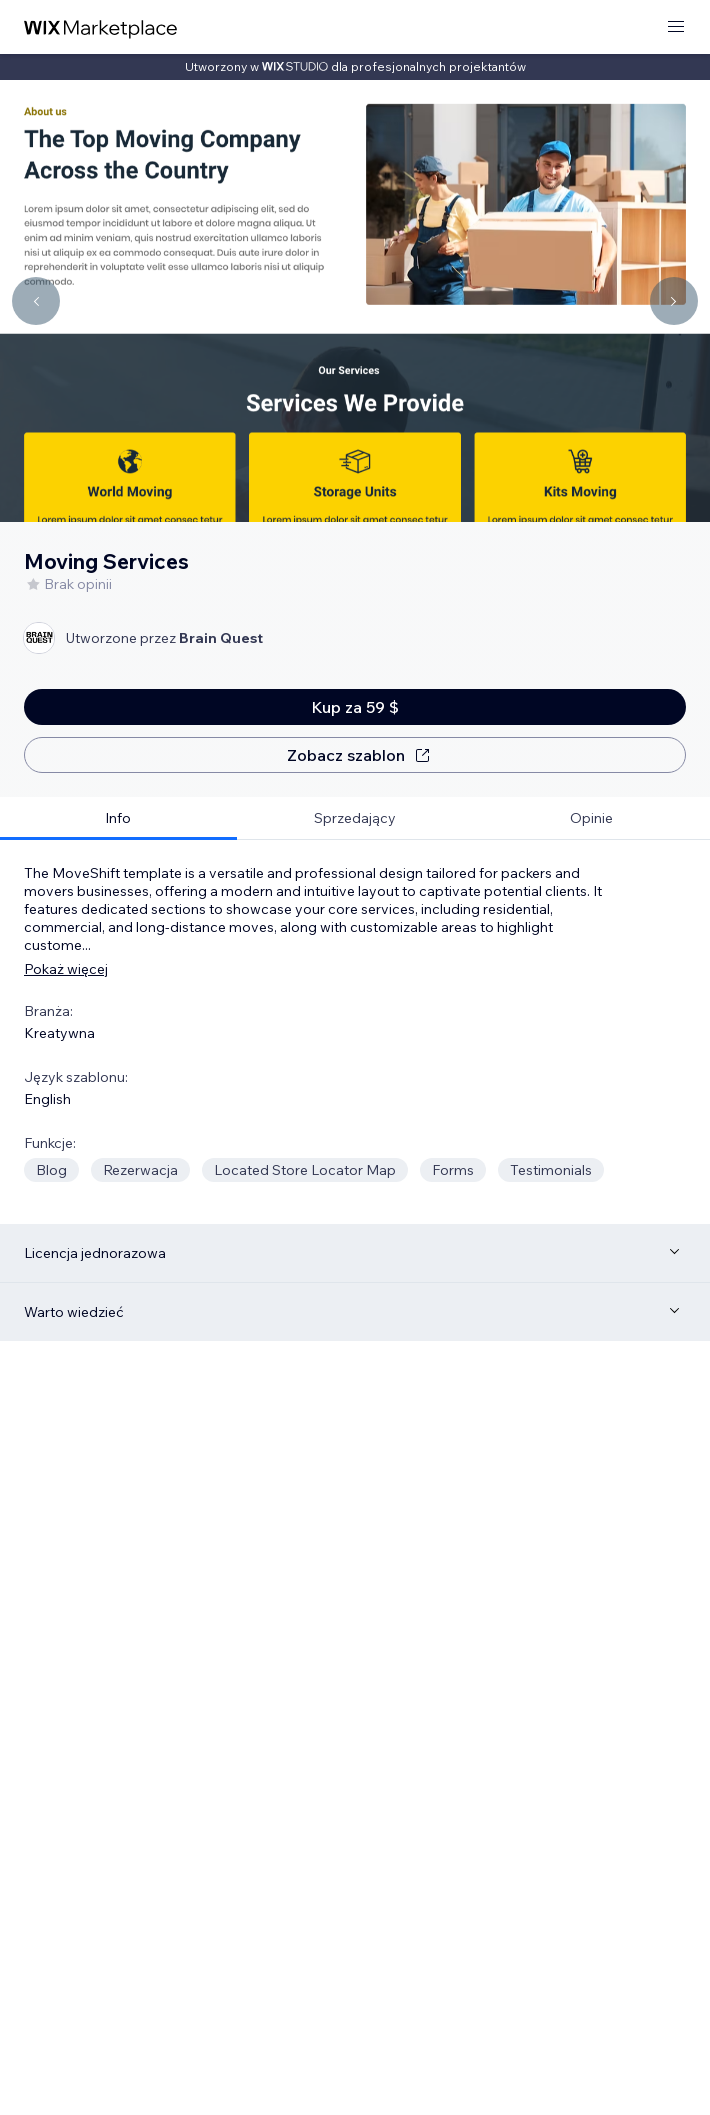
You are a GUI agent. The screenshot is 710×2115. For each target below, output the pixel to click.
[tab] (118, 818)
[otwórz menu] (676, 27)
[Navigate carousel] (36, 301)
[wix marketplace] (101, 27)
